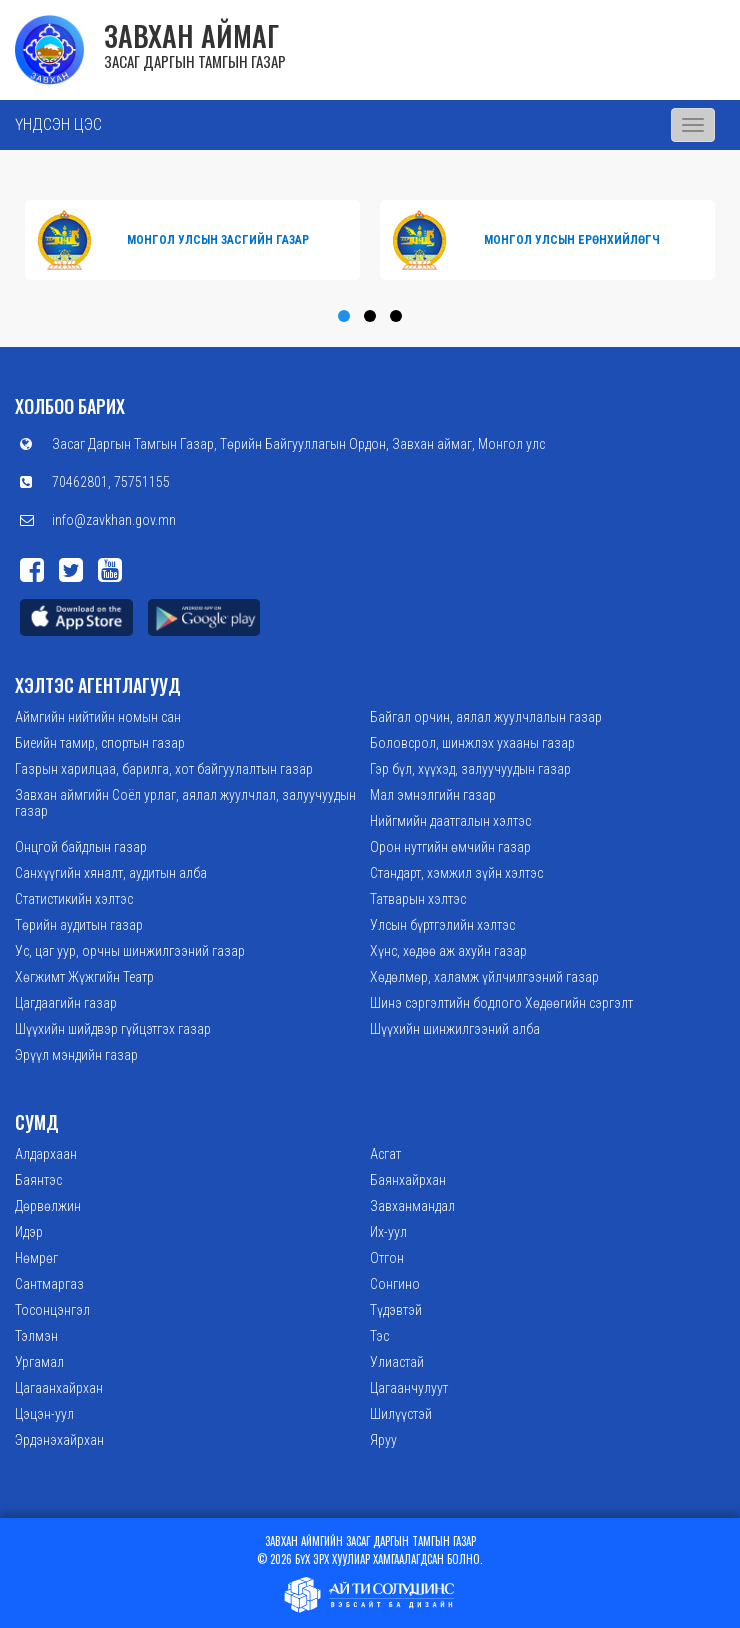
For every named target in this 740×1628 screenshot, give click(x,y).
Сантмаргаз (49, 1284)
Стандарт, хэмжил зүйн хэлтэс (456, 873)
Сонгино (395, 1284)
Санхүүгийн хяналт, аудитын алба (111, 873)
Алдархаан (46, 1154)
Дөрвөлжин (48, 1206)
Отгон (387, 1258)
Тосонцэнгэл (52, 1310)
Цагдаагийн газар (66, 1003)
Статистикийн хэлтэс (74, 899)
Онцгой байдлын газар (81, 847)
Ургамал (39, 1362)
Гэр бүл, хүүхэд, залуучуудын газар (470, 769)
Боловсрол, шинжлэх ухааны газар (472, 743)
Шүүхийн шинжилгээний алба (455, 1029)
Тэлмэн (36, 1336)
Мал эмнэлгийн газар (433, 795)
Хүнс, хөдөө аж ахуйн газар (448, 951)
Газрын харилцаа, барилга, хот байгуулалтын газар (164, 769)
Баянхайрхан (408, 1180)
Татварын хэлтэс (418, 899)
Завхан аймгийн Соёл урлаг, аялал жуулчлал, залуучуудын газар (185, 803)
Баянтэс (38, 1180)
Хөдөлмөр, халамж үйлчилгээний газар (484, 977)
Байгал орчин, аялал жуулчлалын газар (486, 717)
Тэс (379, 1336)
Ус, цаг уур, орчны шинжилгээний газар (130, 951)
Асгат (385, 1154)
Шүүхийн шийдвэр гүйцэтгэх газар (113, 1029)
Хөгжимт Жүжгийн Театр (84, 977)
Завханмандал (412, 1206)
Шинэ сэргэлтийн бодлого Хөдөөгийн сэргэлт (501, 1003)
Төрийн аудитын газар (79, 925)
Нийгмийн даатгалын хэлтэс (450, 821)
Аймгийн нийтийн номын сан (98, 717)
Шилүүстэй (401, 1414)
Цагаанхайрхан (59, 1388)
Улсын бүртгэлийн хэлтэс (442, 925)
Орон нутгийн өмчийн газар (450, 847)
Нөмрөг (36, 1258)
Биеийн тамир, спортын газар (100, 743)
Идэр (29, 1232)
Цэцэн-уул (44, 1414)
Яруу (383, 1440)
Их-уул (388, 1232)
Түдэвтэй (396, 1310)
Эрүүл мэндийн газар (76, 1055)
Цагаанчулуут (409, 1388)
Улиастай (397, 1362)
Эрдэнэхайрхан (59, 1440)
